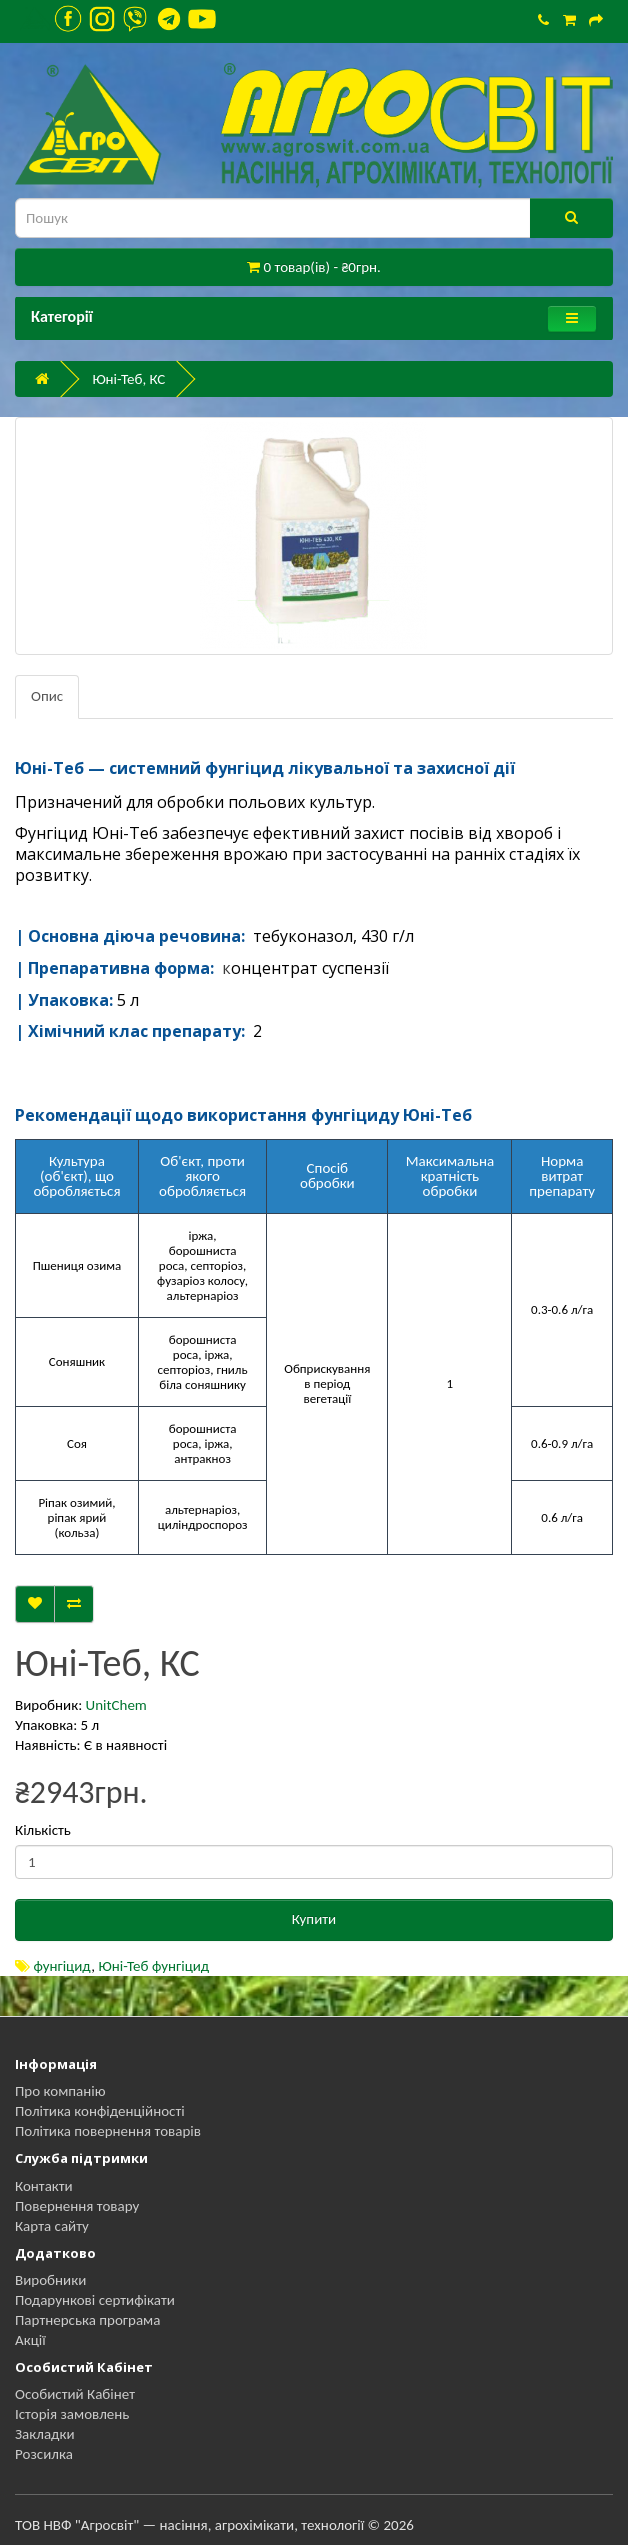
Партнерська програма (87, 2320)
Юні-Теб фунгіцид (154, 1966)
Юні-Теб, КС (128, 379)
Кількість (43, 1830)
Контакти (44, 2186)
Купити (314, 1919)
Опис (47, 696)
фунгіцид (62, 1966)
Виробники (50, 2280)
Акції (30, 2340)
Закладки (45, 2434)
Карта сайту (52, 2226)
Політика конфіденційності (100, 2111)
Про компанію (60, 2091)
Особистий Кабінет (75, 2394)
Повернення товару (77, 2206)
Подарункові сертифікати (95, 2300)
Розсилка (44, 2454)
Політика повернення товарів (108, 2131)
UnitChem (116, 1705)
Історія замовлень (72, 2414)
